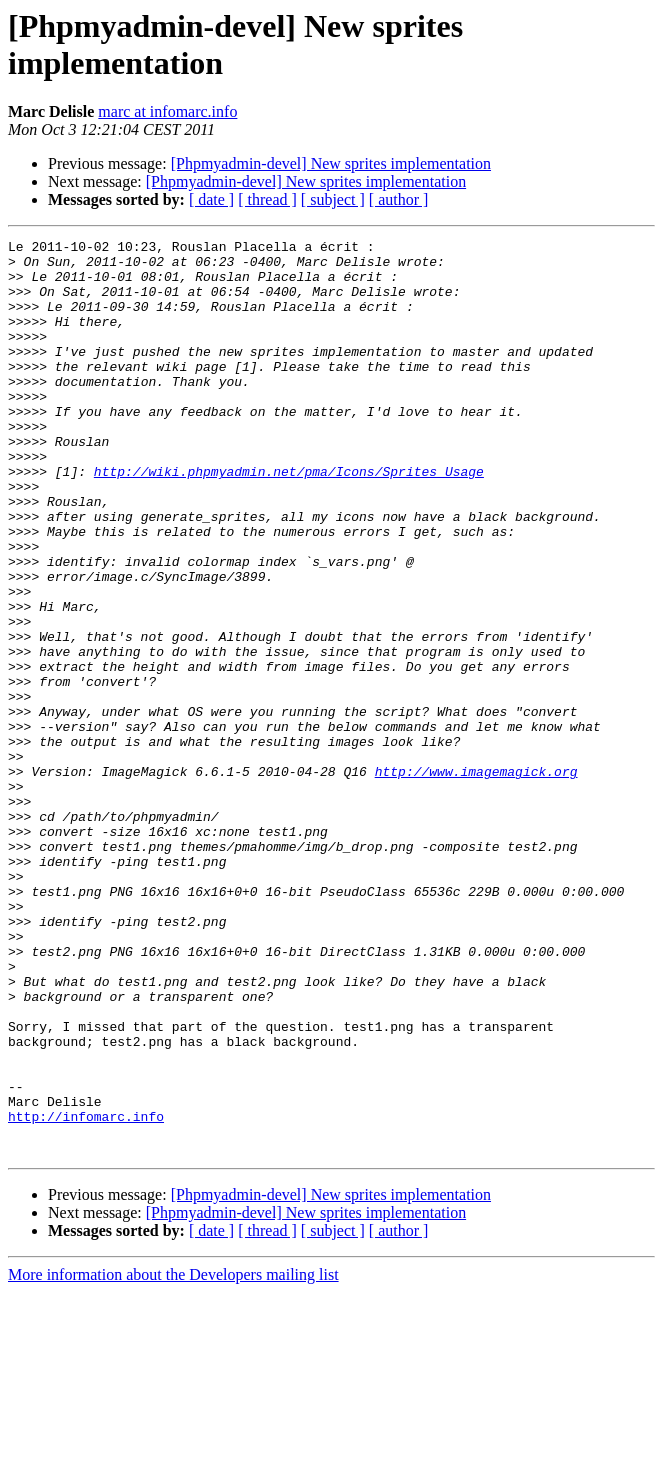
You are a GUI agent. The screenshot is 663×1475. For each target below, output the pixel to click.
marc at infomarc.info (167, 111)
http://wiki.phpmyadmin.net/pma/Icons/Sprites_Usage (289, 519)
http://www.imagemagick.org (476, 879)
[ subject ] (333, 199)
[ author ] (399, 199)
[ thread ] (267, 199)
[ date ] (211, 199)
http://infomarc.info (86, 1293)
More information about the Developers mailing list (173, 1457)
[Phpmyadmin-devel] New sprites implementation (331, 163)
